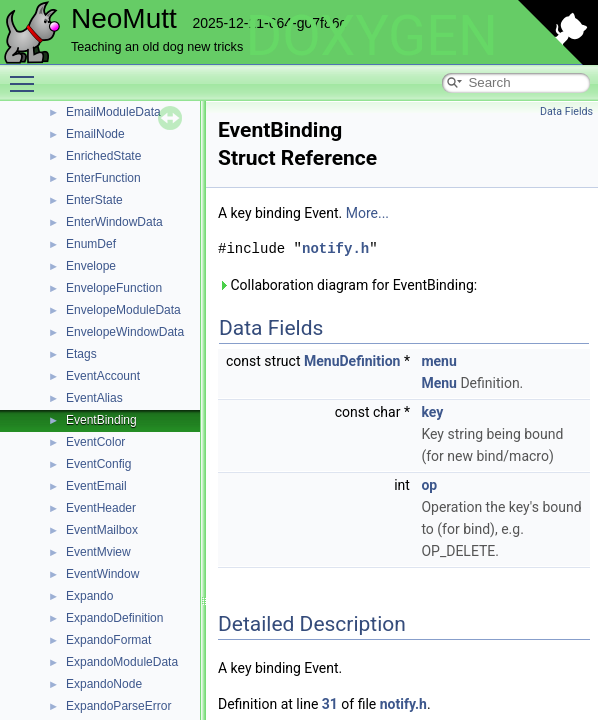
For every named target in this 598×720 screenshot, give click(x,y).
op (429, 485)
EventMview (98, 552)
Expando (89, 596)
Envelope (91, 266)
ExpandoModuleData (122, 662)
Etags (81, 354)
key (432, 412)
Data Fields (566, 111)
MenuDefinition (352, 361)
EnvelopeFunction (114, 288)
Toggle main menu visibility (27, 75)
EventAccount (103, 376)
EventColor (95, 442)
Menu (439, 383)
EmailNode (95, 134)
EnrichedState (103, 156)
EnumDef (91, 244)
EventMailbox (102, 530)
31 (330, 704)
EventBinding (101, 420)
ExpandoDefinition (114, 618)
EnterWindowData (114, 222)
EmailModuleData (113, 112)
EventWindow (102, 574)
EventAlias (94, 398)
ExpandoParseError (118, 706)
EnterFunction (103, 178)
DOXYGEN (371, 36)
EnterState (94, 200)
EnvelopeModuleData (123, 310)
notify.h (335, 248)
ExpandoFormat (108, 640)
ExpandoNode (104, 684)
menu (438, 361)
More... (367, 213)
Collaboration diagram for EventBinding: (347, 285)
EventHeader (101, 508)
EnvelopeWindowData (125, 332)
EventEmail (96, 486)
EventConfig (98, 464)
